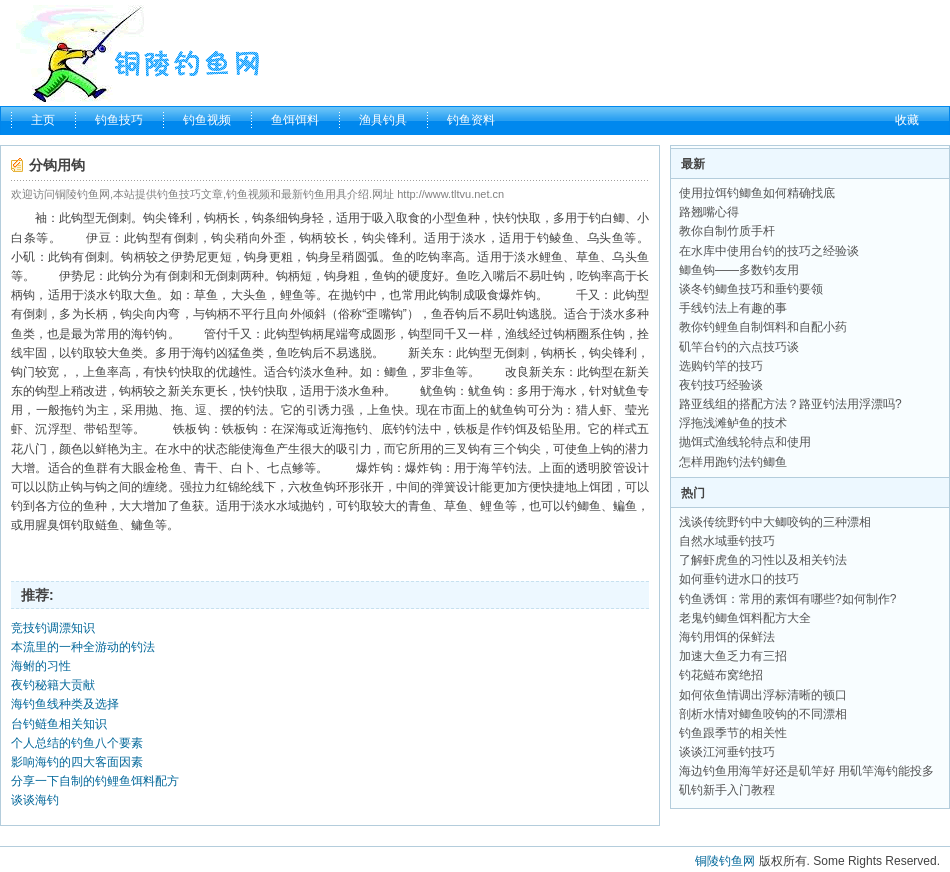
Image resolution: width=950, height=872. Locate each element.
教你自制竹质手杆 (727, 231)
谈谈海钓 (35, 800)
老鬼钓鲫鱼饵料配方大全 (745, 618)
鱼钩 (384, 276)
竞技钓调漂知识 (53, 628)
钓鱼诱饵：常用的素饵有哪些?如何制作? (787, 599)
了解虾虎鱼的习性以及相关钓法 (763, 560)
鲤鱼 (551, 257)
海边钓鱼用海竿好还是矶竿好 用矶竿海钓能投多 (806, 771)
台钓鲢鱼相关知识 (59, 724)
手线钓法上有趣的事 (733, 308)
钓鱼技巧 (119, 120)
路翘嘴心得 (709, 212)
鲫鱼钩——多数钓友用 (739, 270)
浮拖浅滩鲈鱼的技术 (733, 423)
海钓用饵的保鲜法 (727, 637)
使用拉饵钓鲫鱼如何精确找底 (757, 193)
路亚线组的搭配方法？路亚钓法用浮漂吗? (790, 404)
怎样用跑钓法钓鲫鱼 (733, 462)
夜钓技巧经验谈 (721, 385)
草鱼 (588, 257)
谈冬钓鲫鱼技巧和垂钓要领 (751, 289)
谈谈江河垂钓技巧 (727, 752)
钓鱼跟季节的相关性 (733, 733)
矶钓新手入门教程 (727, 790)
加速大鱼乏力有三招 (733, 656)
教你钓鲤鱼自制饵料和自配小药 (763, 327)
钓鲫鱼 (583, 506)
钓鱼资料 (471, 120)
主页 (43, 120)
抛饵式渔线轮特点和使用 (745, 442)
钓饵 (515, 429)
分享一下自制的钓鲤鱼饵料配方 (95, 781)
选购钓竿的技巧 (721, 366)
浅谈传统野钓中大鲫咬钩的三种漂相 (775, 522)
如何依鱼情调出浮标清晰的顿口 (763, 695)
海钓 (143, 334)
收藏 (907, 120)
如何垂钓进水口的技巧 (739, 579)
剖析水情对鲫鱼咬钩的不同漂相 (763, 714)
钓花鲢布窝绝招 (721, 675)
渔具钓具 (383, 120)
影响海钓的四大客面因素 (77, 762)
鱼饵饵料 (295, 120)
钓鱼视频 (207, 120)
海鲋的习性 (41, 666)
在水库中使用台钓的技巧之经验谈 (769, 251)
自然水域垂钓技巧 (727, 541)
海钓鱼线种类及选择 (65, 704)
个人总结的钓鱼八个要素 (77, 743)
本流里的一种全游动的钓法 (83, 647)
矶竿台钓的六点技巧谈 (739, 347)
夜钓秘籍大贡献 (53, 685)
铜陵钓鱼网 (725, 861)
